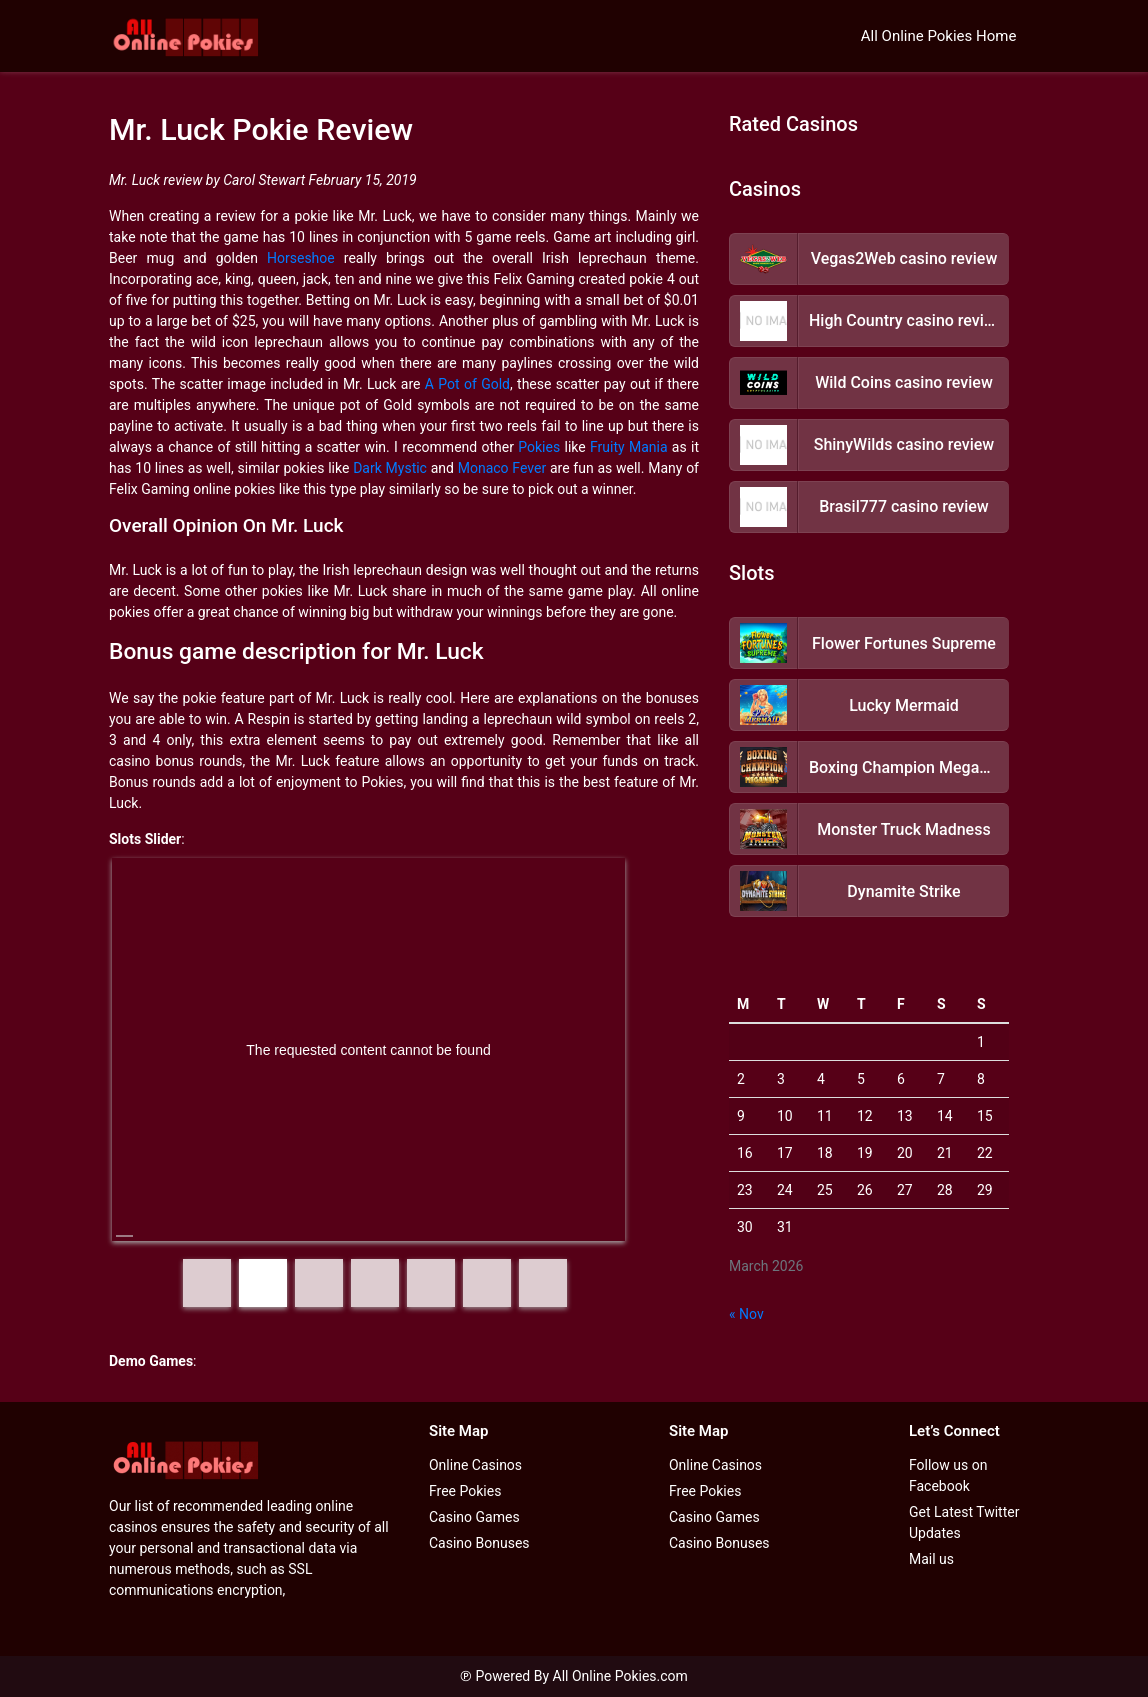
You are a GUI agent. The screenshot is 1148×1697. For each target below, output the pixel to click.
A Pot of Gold (467, 384)
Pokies (539, 447)
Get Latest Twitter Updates (964, 1522)
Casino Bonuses (479, 1543)
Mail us (931, 1559)
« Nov (746, 1314)
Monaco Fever (502, 468)
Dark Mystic (390, 468)
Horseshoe (301, 258)
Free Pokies (465, 1491)
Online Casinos (475, 1465)
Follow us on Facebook (948, 1475)
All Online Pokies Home (939, 36)
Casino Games (474, 1517)
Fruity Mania (629, 447)
